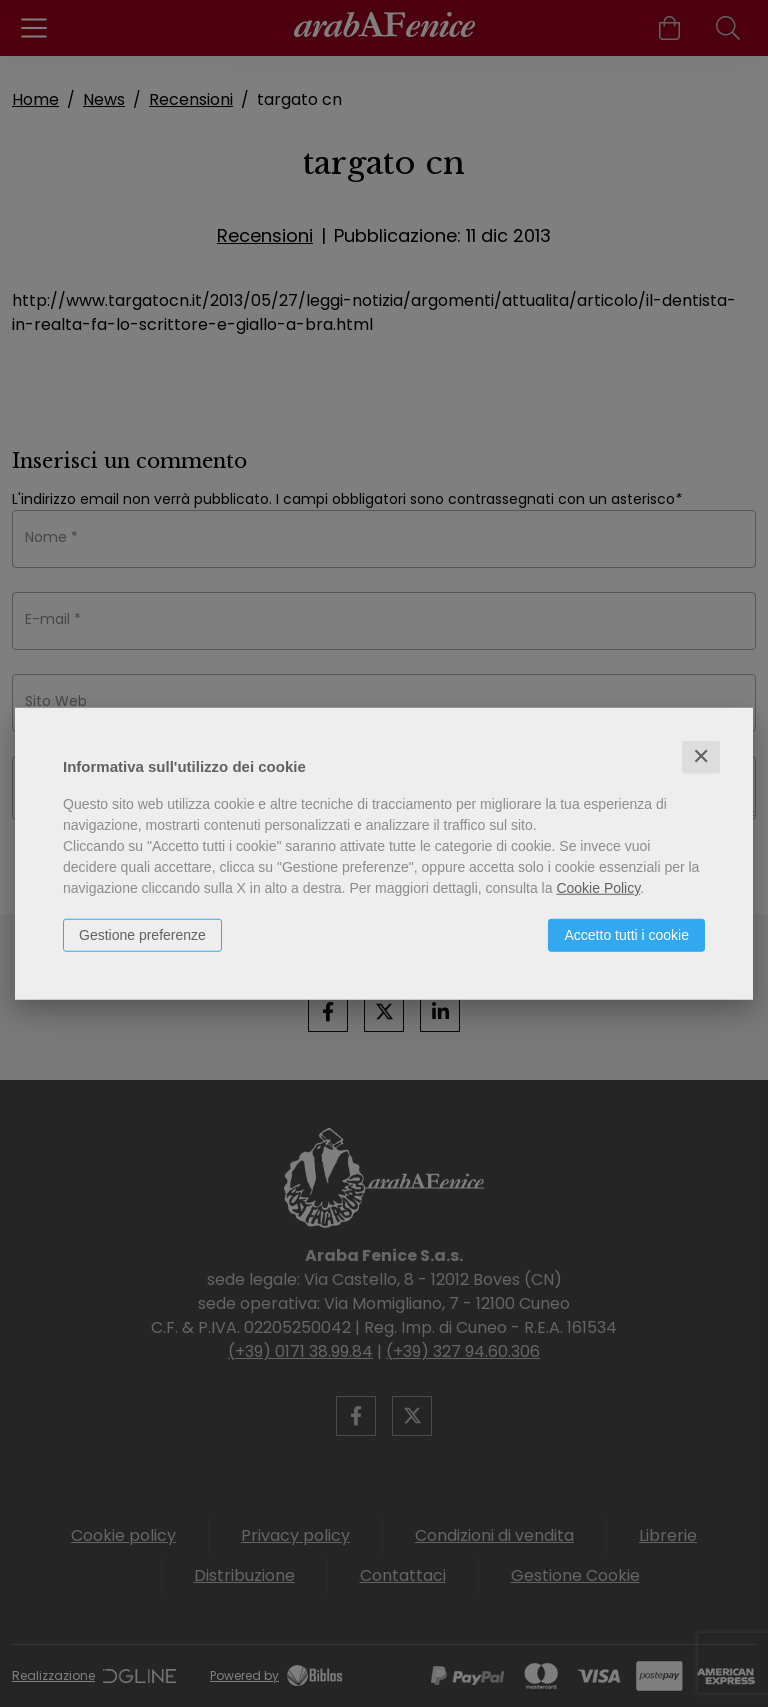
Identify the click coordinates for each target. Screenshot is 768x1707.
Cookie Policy (598, 888)
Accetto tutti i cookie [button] (626, 935)
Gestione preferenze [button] (142, 935)
